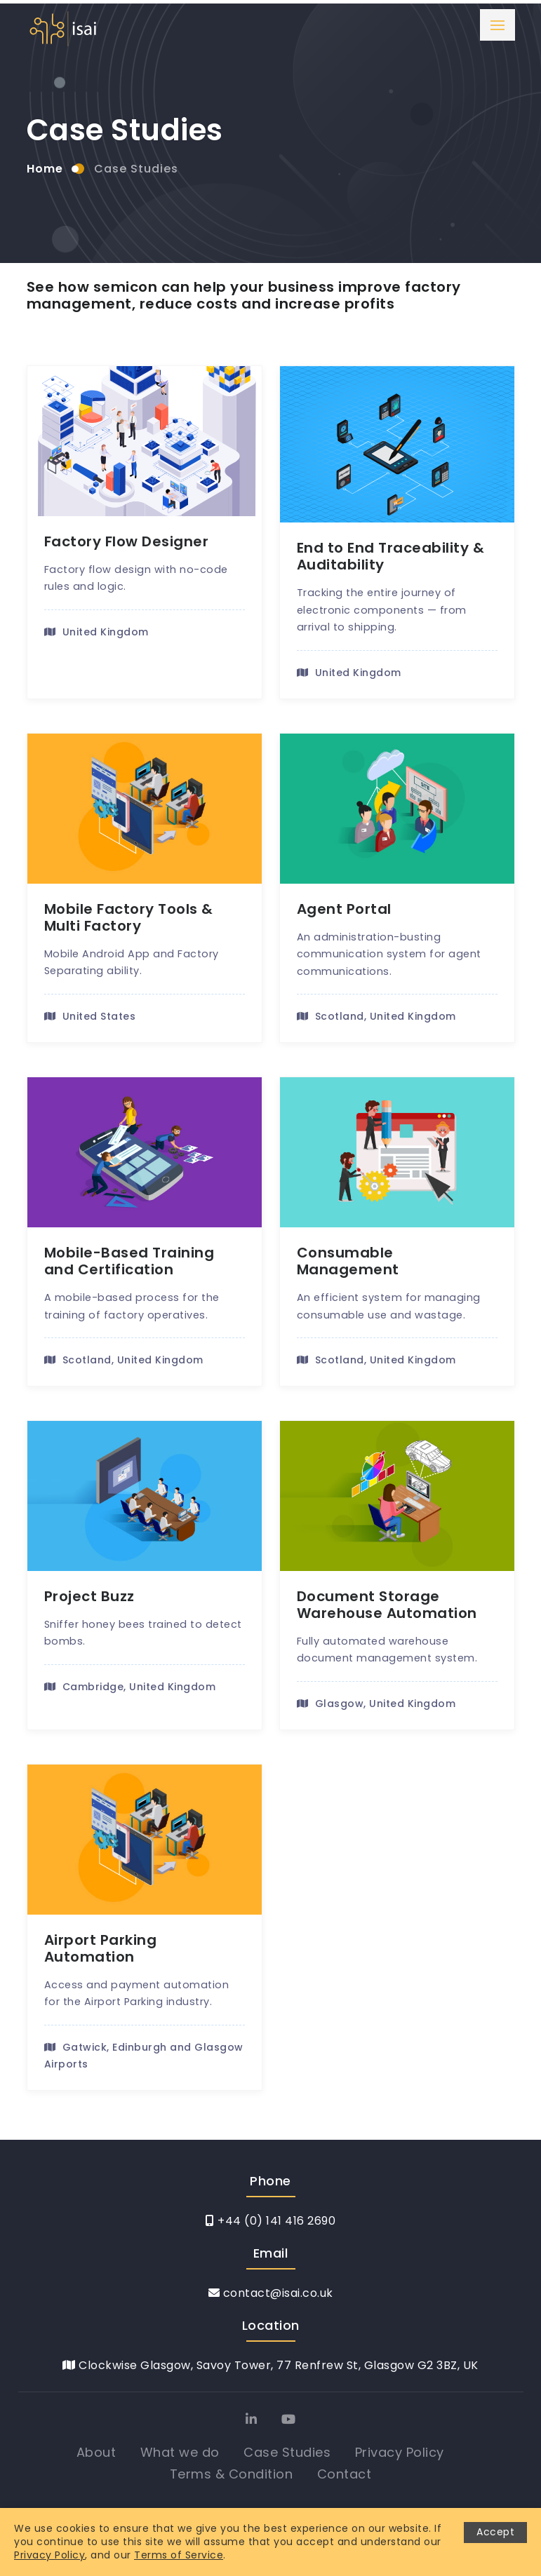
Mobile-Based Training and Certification (129, 1261)
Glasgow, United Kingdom (376, 1704)
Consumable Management (348, 1261)
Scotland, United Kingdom (376, 1016)
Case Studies (136, 169)
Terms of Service (178, 2555)
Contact (344, 2474)
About (96, 2452)
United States (90, 1016)
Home (45, 169)
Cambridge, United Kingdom (130, 1687)
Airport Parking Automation (100, 1948)
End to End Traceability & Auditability (391, 556)
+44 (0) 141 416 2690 (270, 2221)
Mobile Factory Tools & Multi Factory (128, 917)
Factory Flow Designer (126, 541)
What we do (180, 2452)
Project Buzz (89, 1596)
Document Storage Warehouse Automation (387, 1604)
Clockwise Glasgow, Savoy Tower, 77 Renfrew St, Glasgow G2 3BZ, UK (270, 2365)
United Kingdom (96, 632)
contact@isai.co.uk (270, 2293)
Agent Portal (344, 909)
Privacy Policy (399, 2452)
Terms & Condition (231, 2474)
